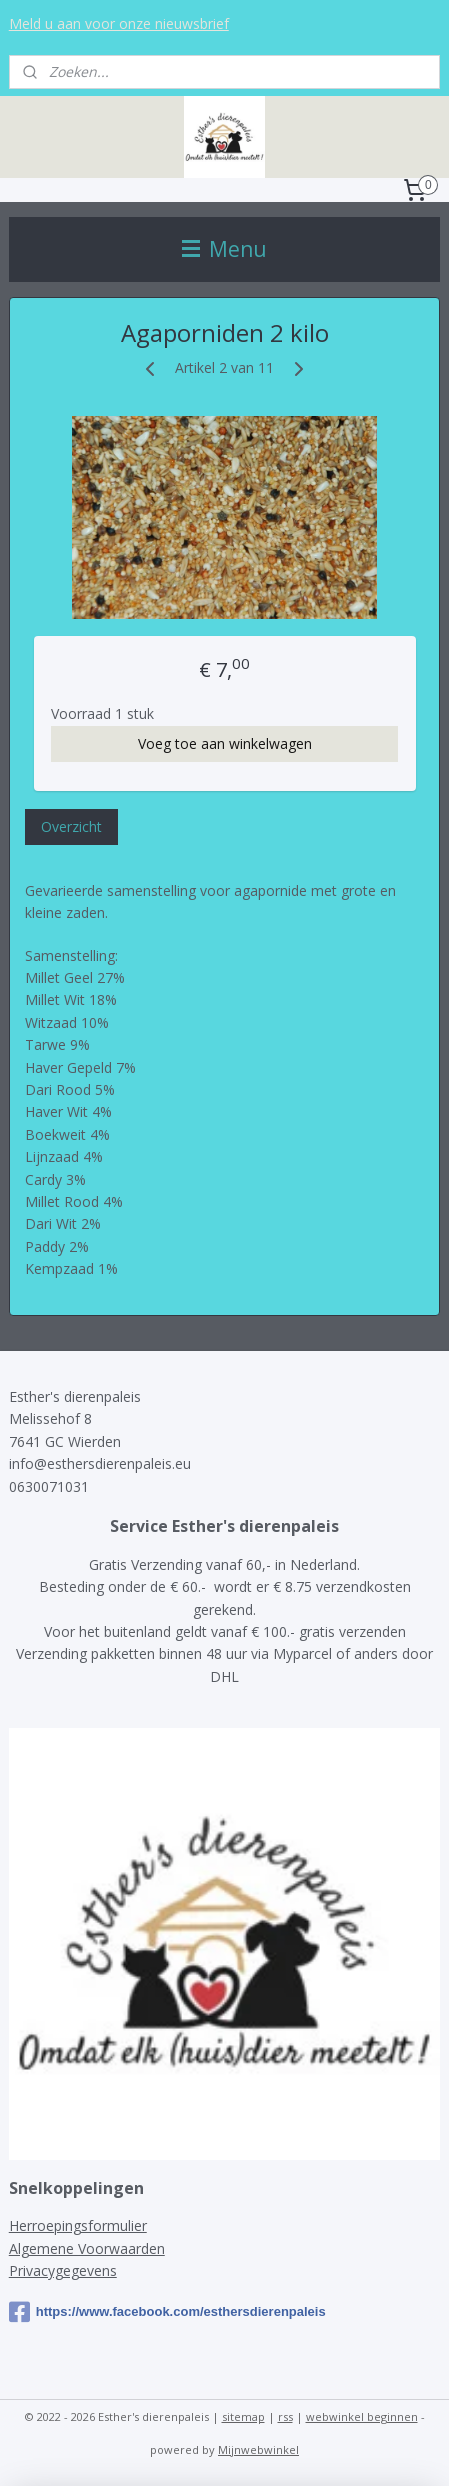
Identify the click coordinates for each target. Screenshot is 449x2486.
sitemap (243, 2416)
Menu (224, 249)
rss (285, 2416)
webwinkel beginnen (362, 2416)
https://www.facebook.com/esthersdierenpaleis (167, 2312)
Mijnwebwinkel (258, 2449)
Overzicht (71, 825)
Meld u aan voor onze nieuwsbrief (119, 23)
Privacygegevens (63, 2270)
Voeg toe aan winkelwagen (225, 742)
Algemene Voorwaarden (87, 2248)
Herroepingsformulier (78, 2225)
